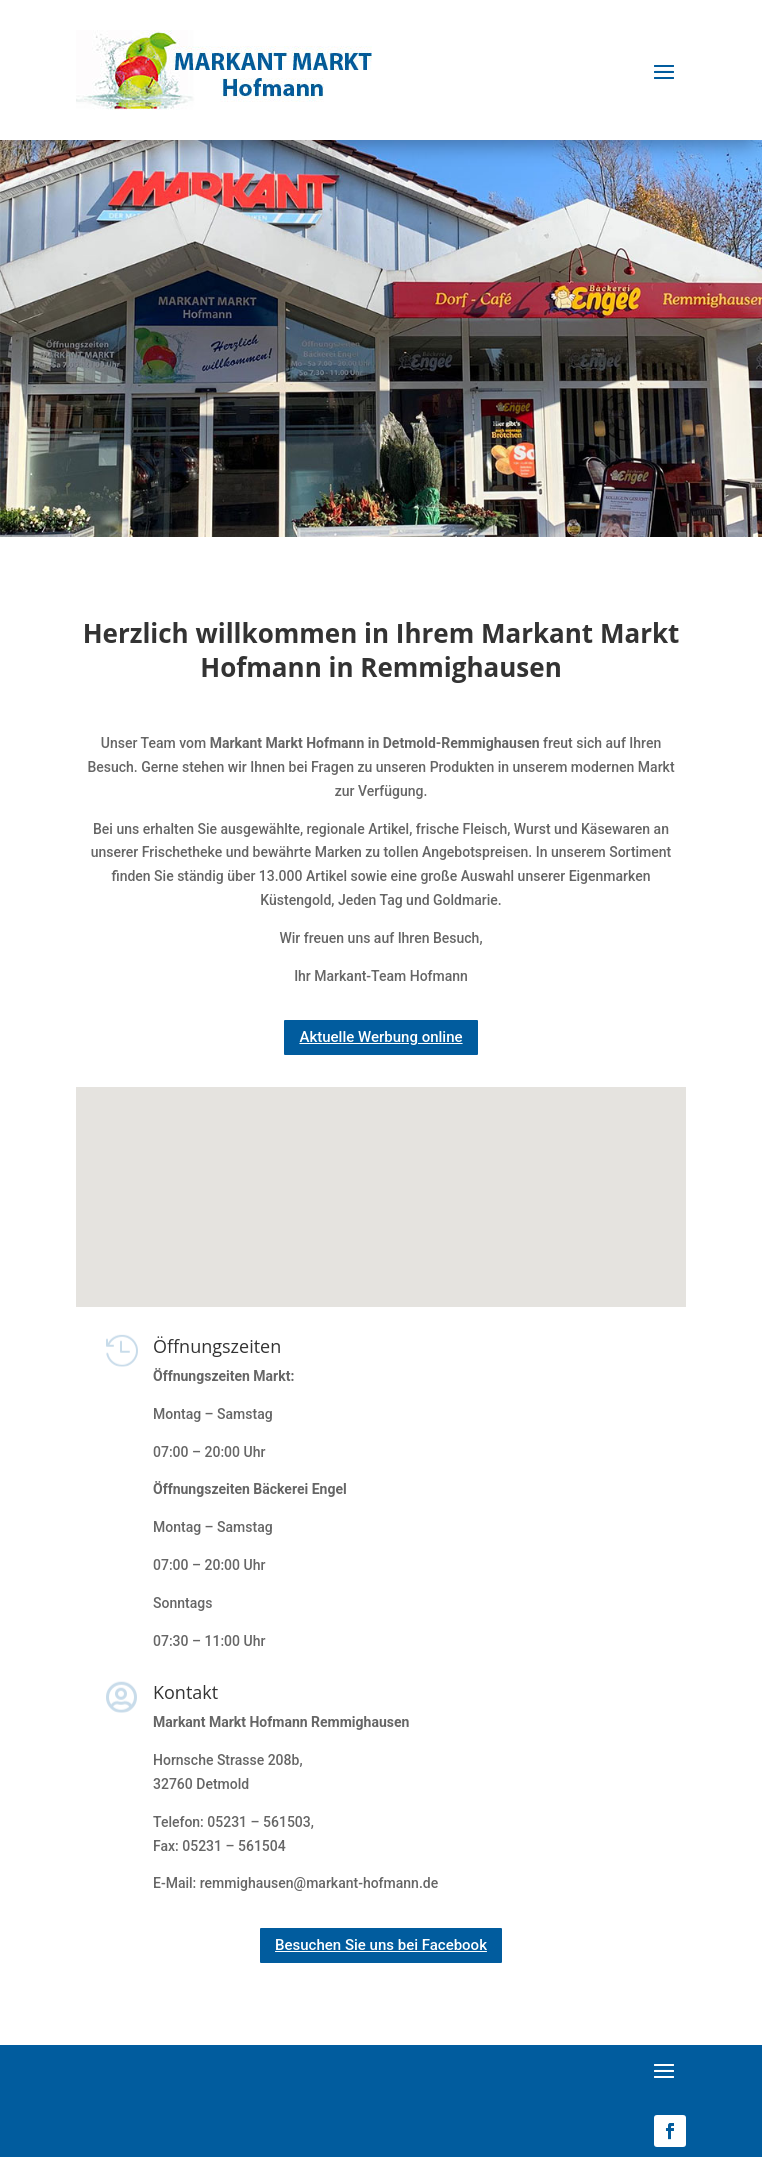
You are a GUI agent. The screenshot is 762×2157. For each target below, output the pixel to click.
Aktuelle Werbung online (380, 1037)
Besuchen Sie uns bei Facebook (381, 1945)
